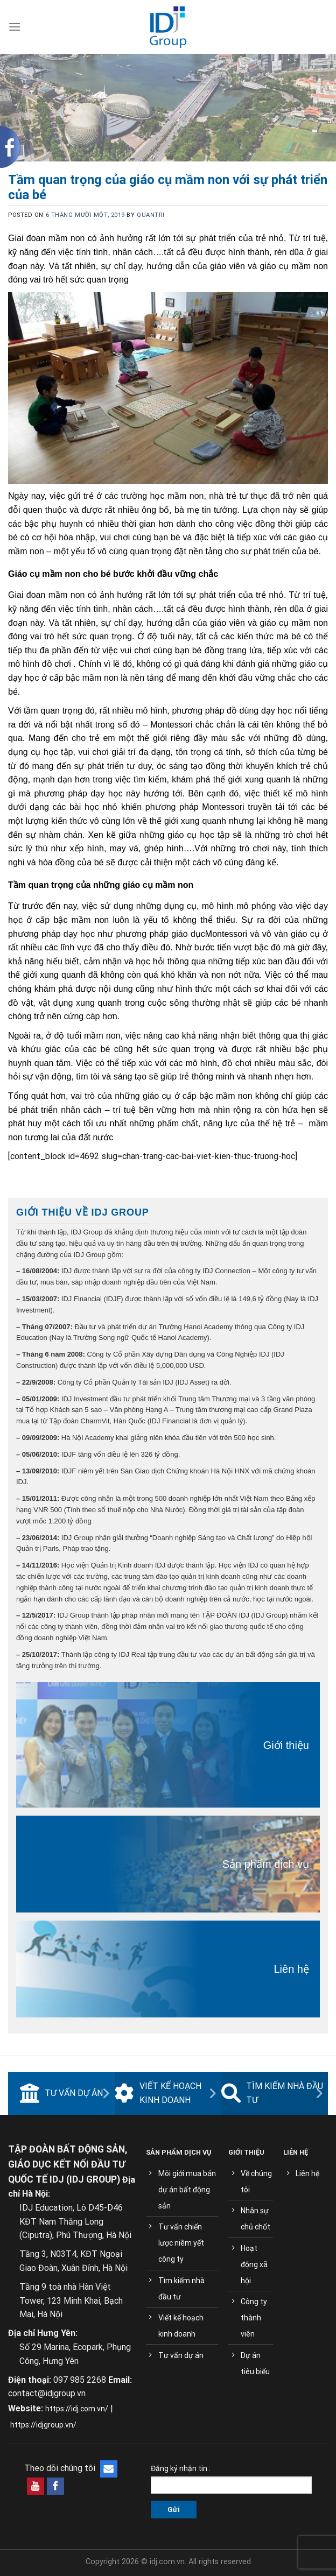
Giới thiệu (286, 1745)
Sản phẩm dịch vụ (265, 1864)
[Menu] (14, 26)
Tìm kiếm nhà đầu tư (272, 2093)
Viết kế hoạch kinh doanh (158, 2093)
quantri (150, 214)
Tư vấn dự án (61, 2093)
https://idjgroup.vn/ (43, 2424)
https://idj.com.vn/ (76, 2408)
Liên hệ (292, 1969)
